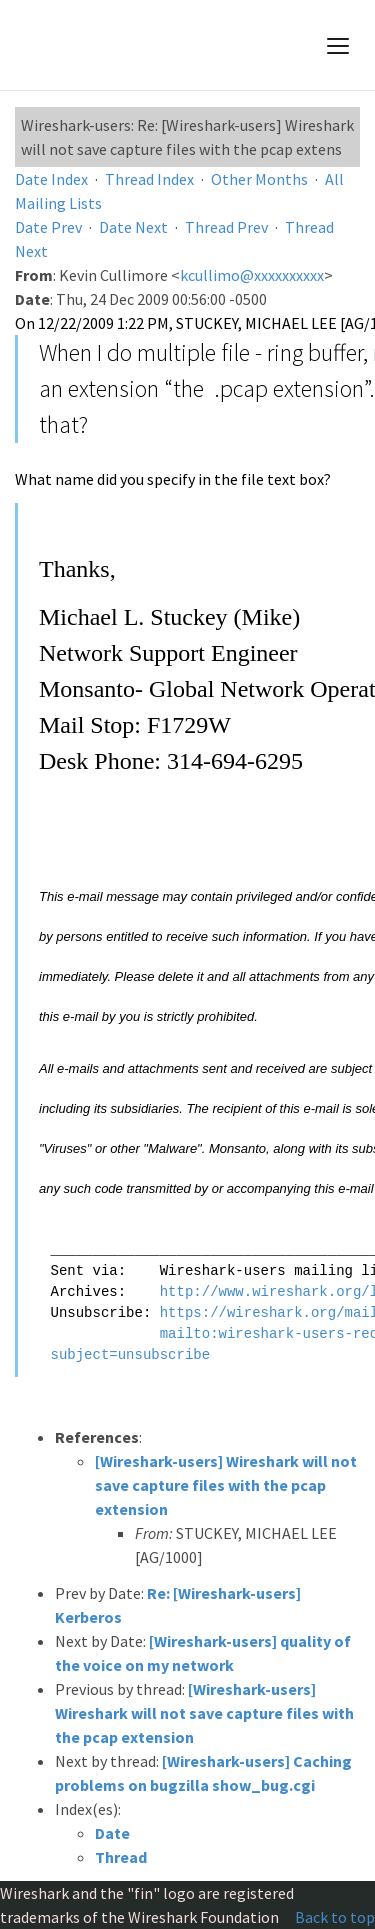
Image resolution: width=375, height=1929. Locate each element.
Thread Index (149, 179)
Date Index (51, 179)
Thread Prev (226, 227)
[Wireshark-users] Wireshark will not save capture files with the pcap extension (226, 1485)
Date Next (133, 227)
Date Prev (48, 227)
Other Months (259, 179)
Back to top (335, 1917)
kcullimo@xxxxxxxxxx (252, 275)
